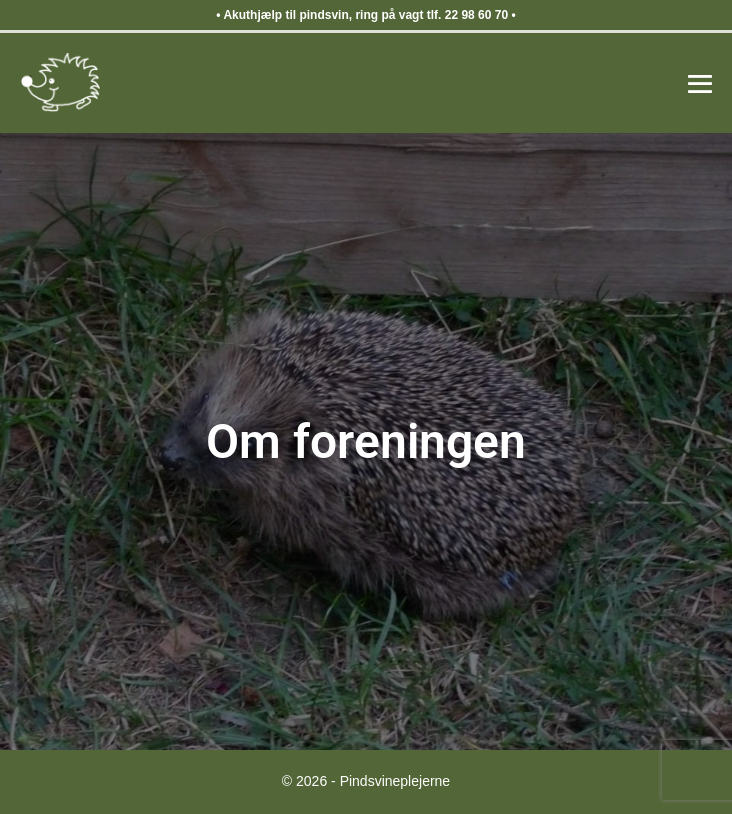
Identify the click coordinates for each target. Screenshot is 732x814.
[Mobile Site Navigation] (700, 84)
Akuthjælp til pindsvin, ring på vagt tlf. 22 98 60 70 (365, 15)
